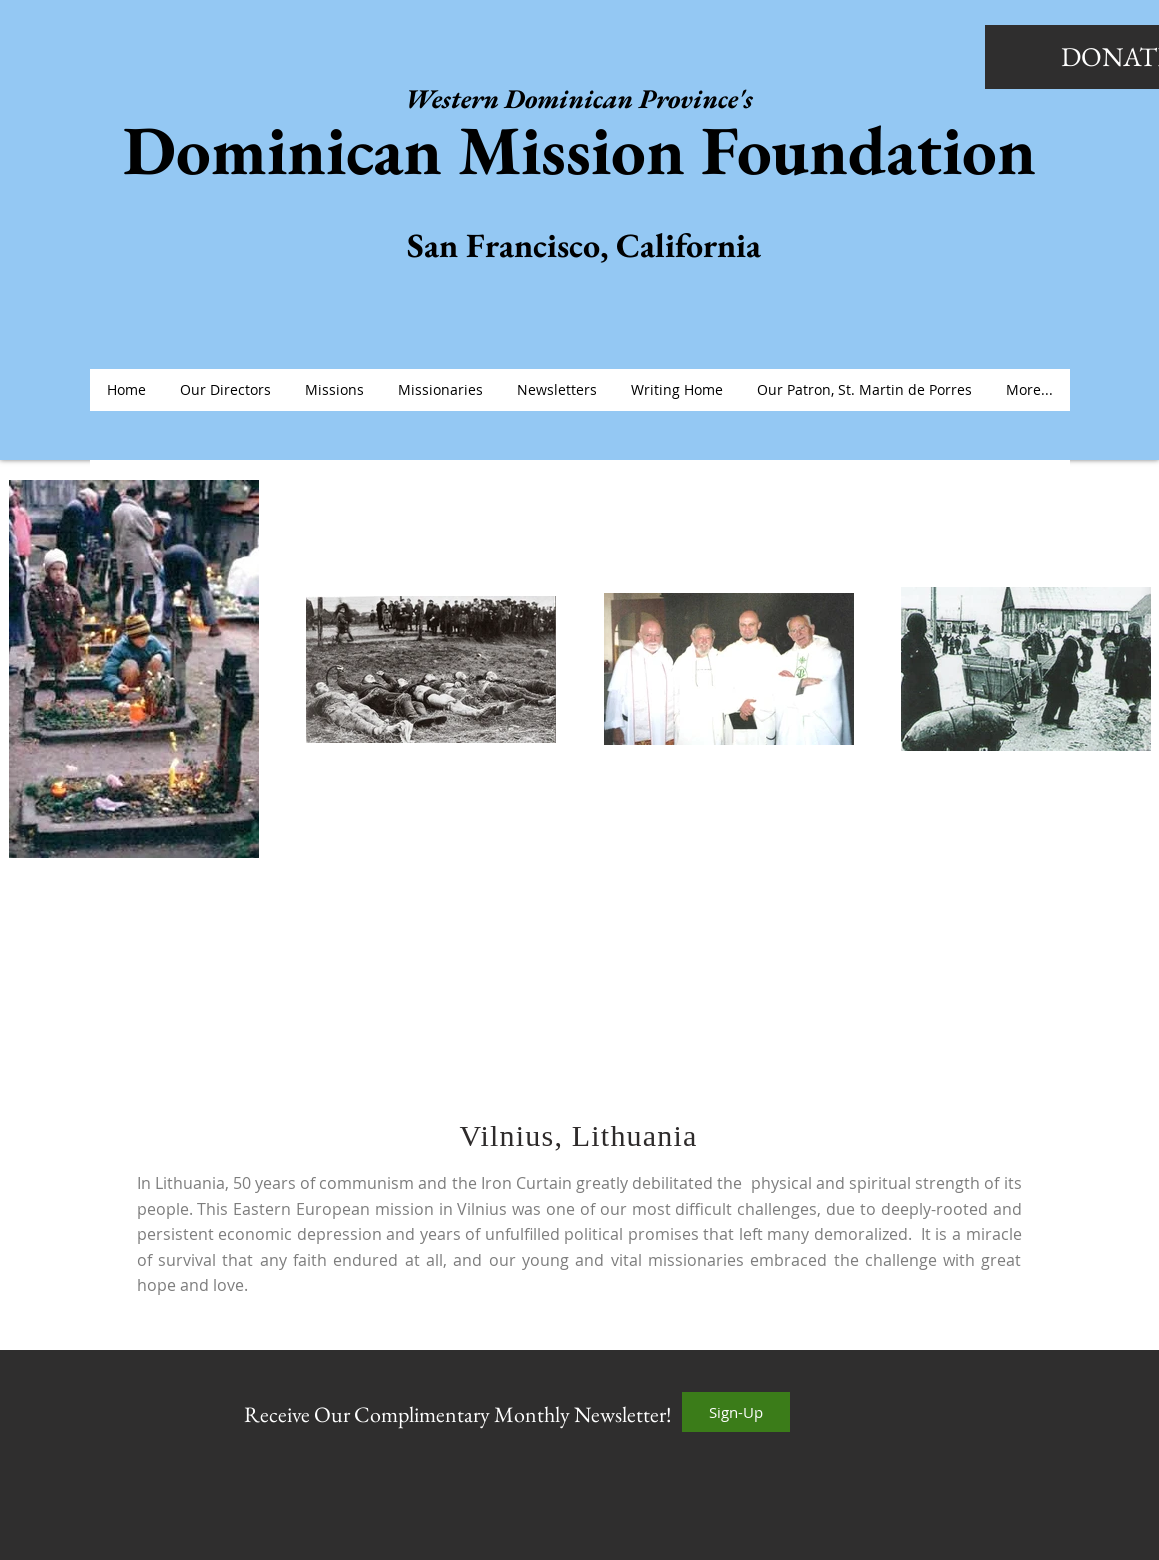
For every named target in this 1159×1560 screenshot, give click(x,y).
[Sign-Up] (736, 1412)
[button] (334, 390)
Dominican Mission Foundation (579, 150)
